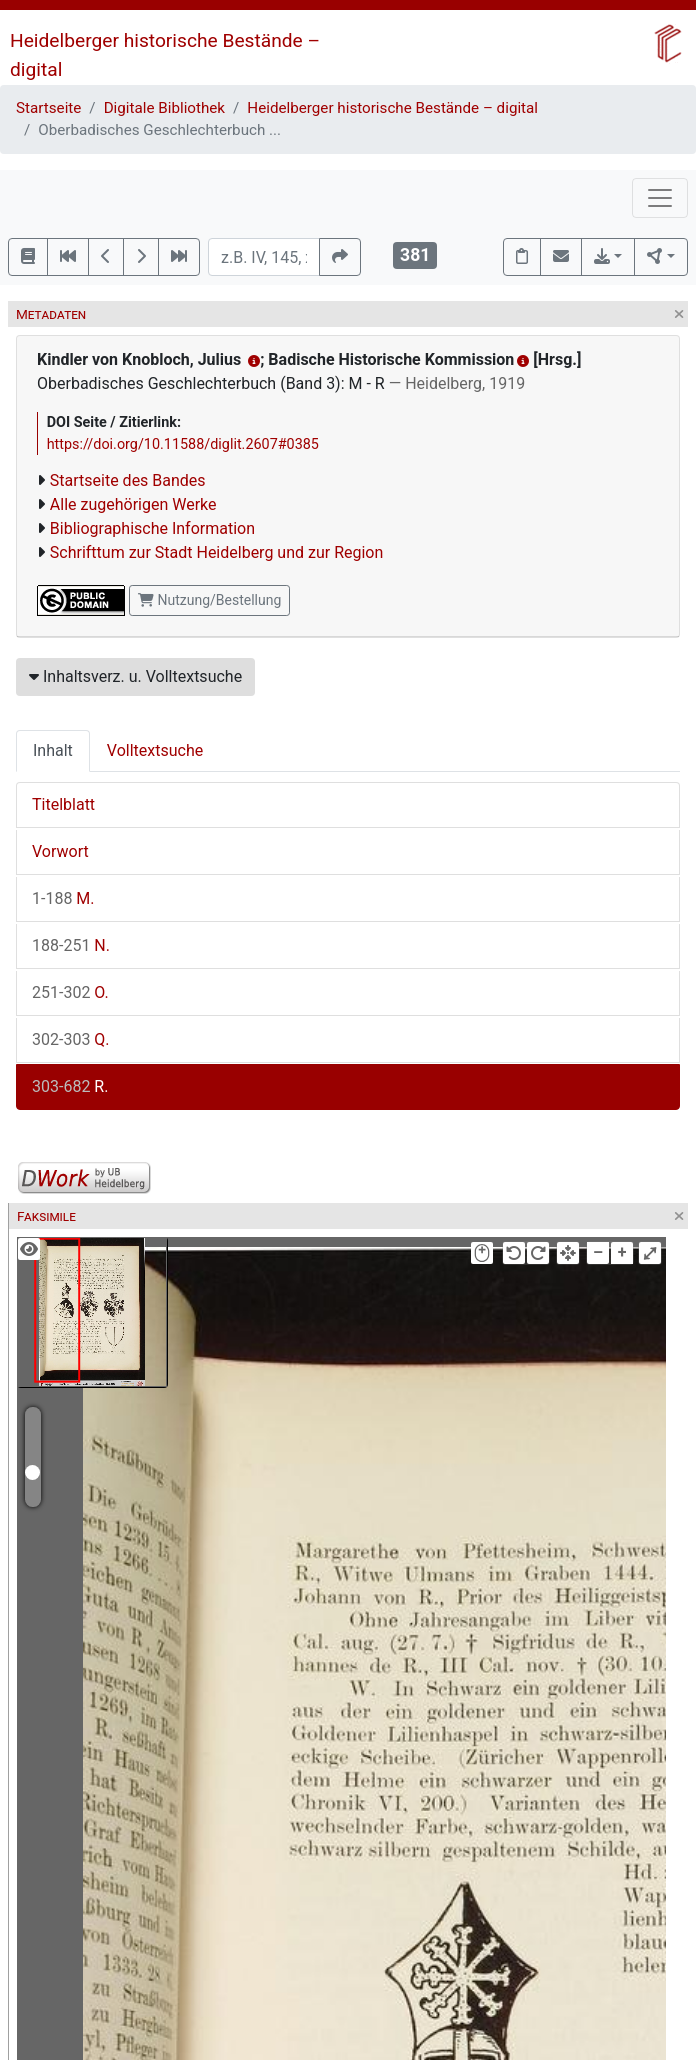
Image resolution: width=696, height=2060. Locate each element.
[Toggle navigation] (660, 198)
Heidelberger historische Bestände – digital (392, 108)
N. (71, 945)
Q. (71, 1039)
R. (70, 1086)
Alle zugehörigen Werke (133, 504)
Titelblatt (63, 804)
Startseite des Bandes (128, 480)
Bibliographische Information (152, 528)
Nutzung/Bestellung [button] (209, 600)
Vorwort (60, 851)
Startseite (48, 108)
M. (63, 898)
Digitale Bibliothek (164, 108)
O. (70, 992)
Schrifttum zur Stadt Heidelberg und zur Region (217, 552)
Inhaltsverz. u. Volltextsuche (135, 676)
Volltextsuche (155, 750)
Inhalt (53, 750)
